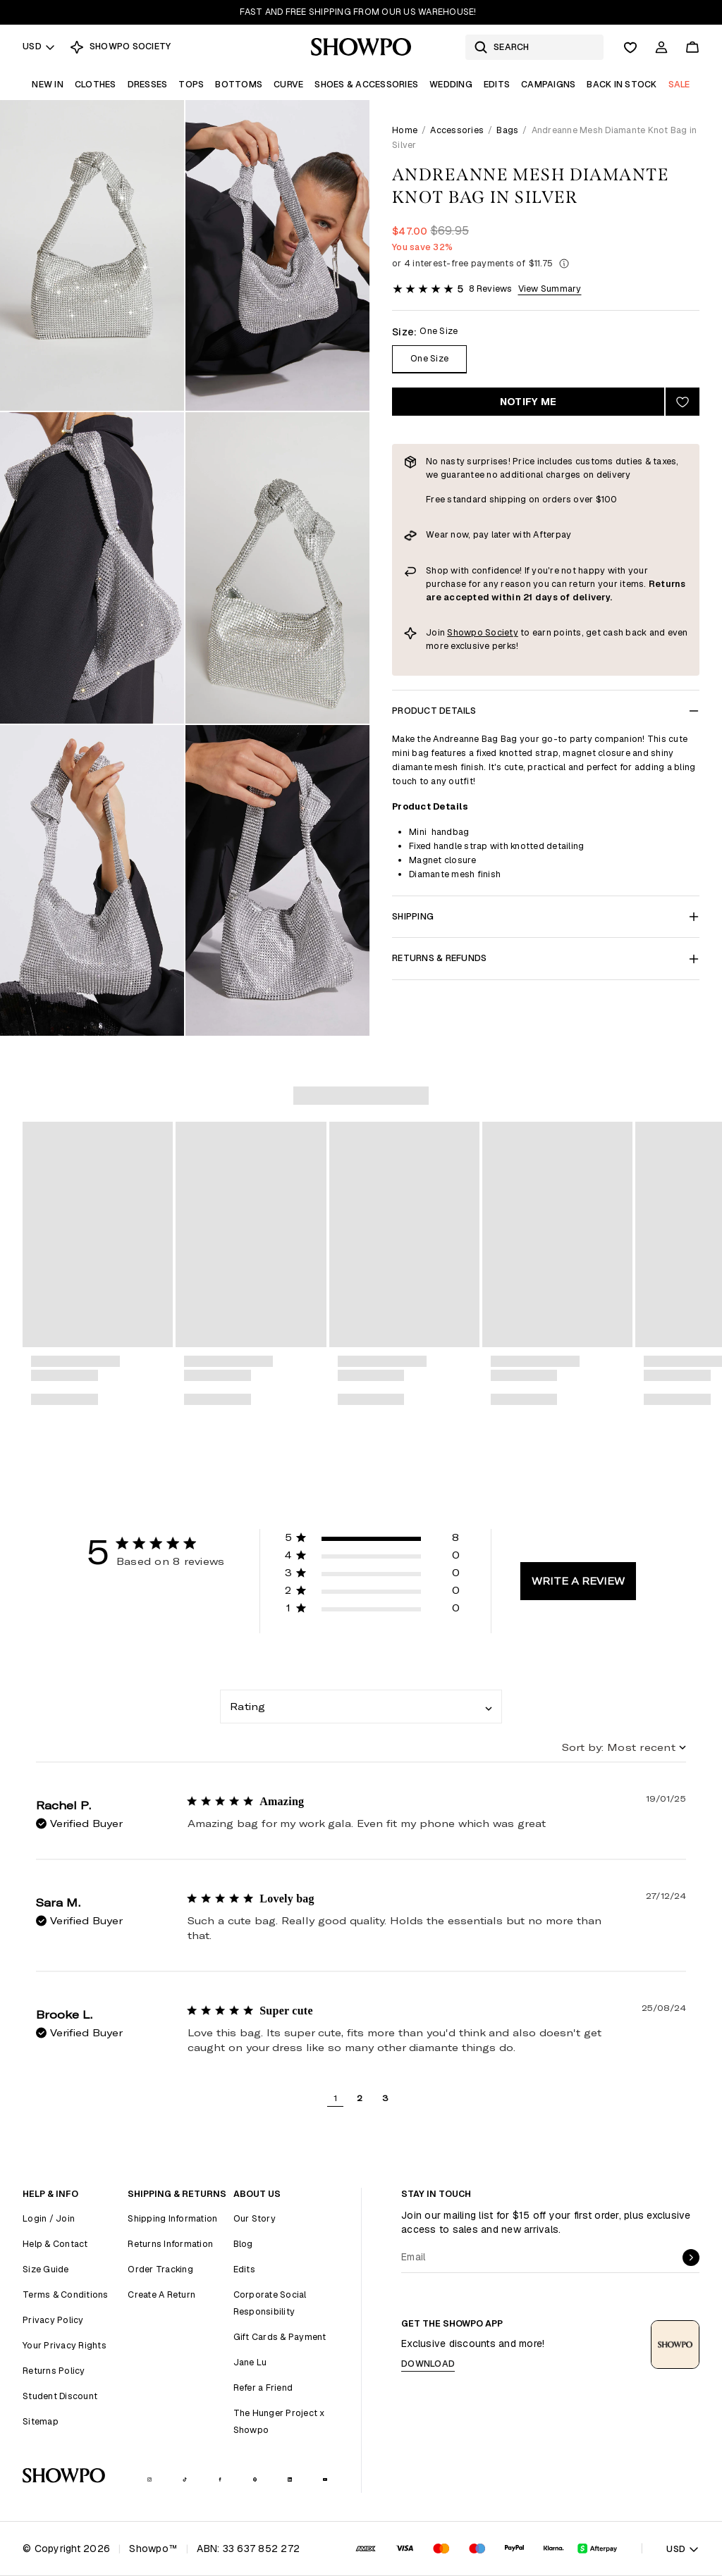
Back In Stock (621, 84)
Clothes (95, 84)
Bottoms (238, 84)
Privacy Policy (53, 2320)
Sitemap (41, 2421)
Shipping (545, 916)
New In (47, 84)
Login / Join (49, 2218)
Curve (288, 84)
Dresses (148, 84)
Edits (497, 84)
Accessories (457, 130)
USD (39, 46)
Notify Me (528, 401)
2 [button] (359, 2098)
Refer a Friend (263, 2388)
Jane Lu (250, 2362)
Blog (243, 2244)
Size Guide (46, 2269)
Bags (507, 130)
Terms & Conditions (66, 2295)
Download (428, 2364)
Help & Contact (55, 2244)
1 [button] (335, 2098)
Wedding (450, 84)
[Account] (661, 47)
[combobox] (361, 1706)
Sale (679, 84)
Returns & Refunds (545, 958)
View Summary (550, 289)
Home (404, 130)
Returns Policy (54, 2371)
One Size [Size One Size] (429, 358)
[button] (372, 1540)
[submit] (691, 2257)
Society (501, 632)
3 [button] (385, 2098)
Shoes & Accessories (366, 84)
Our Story (254, 2218)
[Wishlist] (630, 47)
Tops (191, 84)
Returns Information (170, 2244)
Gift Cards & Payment (279, 2337)
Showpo (466, 632)
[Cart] (692, 47)
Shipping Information (172, 2218)
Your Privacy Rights (64, 2345)
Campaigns (548, 84)
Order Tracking (160, 2269)
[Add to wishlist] (682, 402)
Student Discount (60, 2396)
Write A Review (578, 1581)
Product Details (545, 711)
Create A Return (161, 2295)
